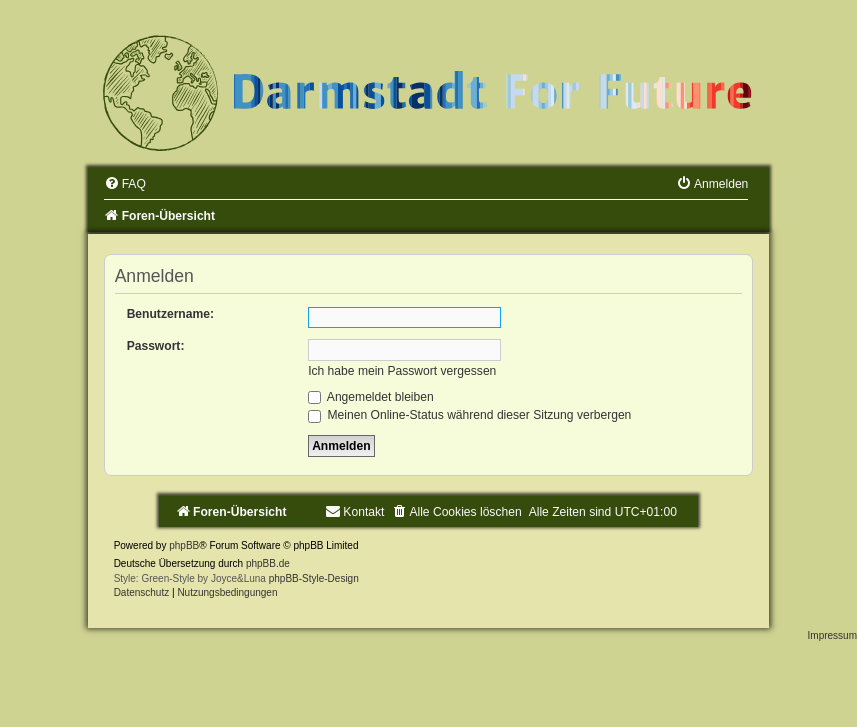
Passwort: (156, 346)
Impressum (832, 635)
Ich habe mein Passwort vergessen (402, 371)
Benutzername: (170, 314)
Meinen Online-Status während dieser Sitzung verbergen (469, 415)
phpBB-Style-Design (314, 578)
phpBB (184, 545)
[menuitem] (125, 184)
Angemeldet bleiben (371, 397)
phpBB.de (268, 563)
